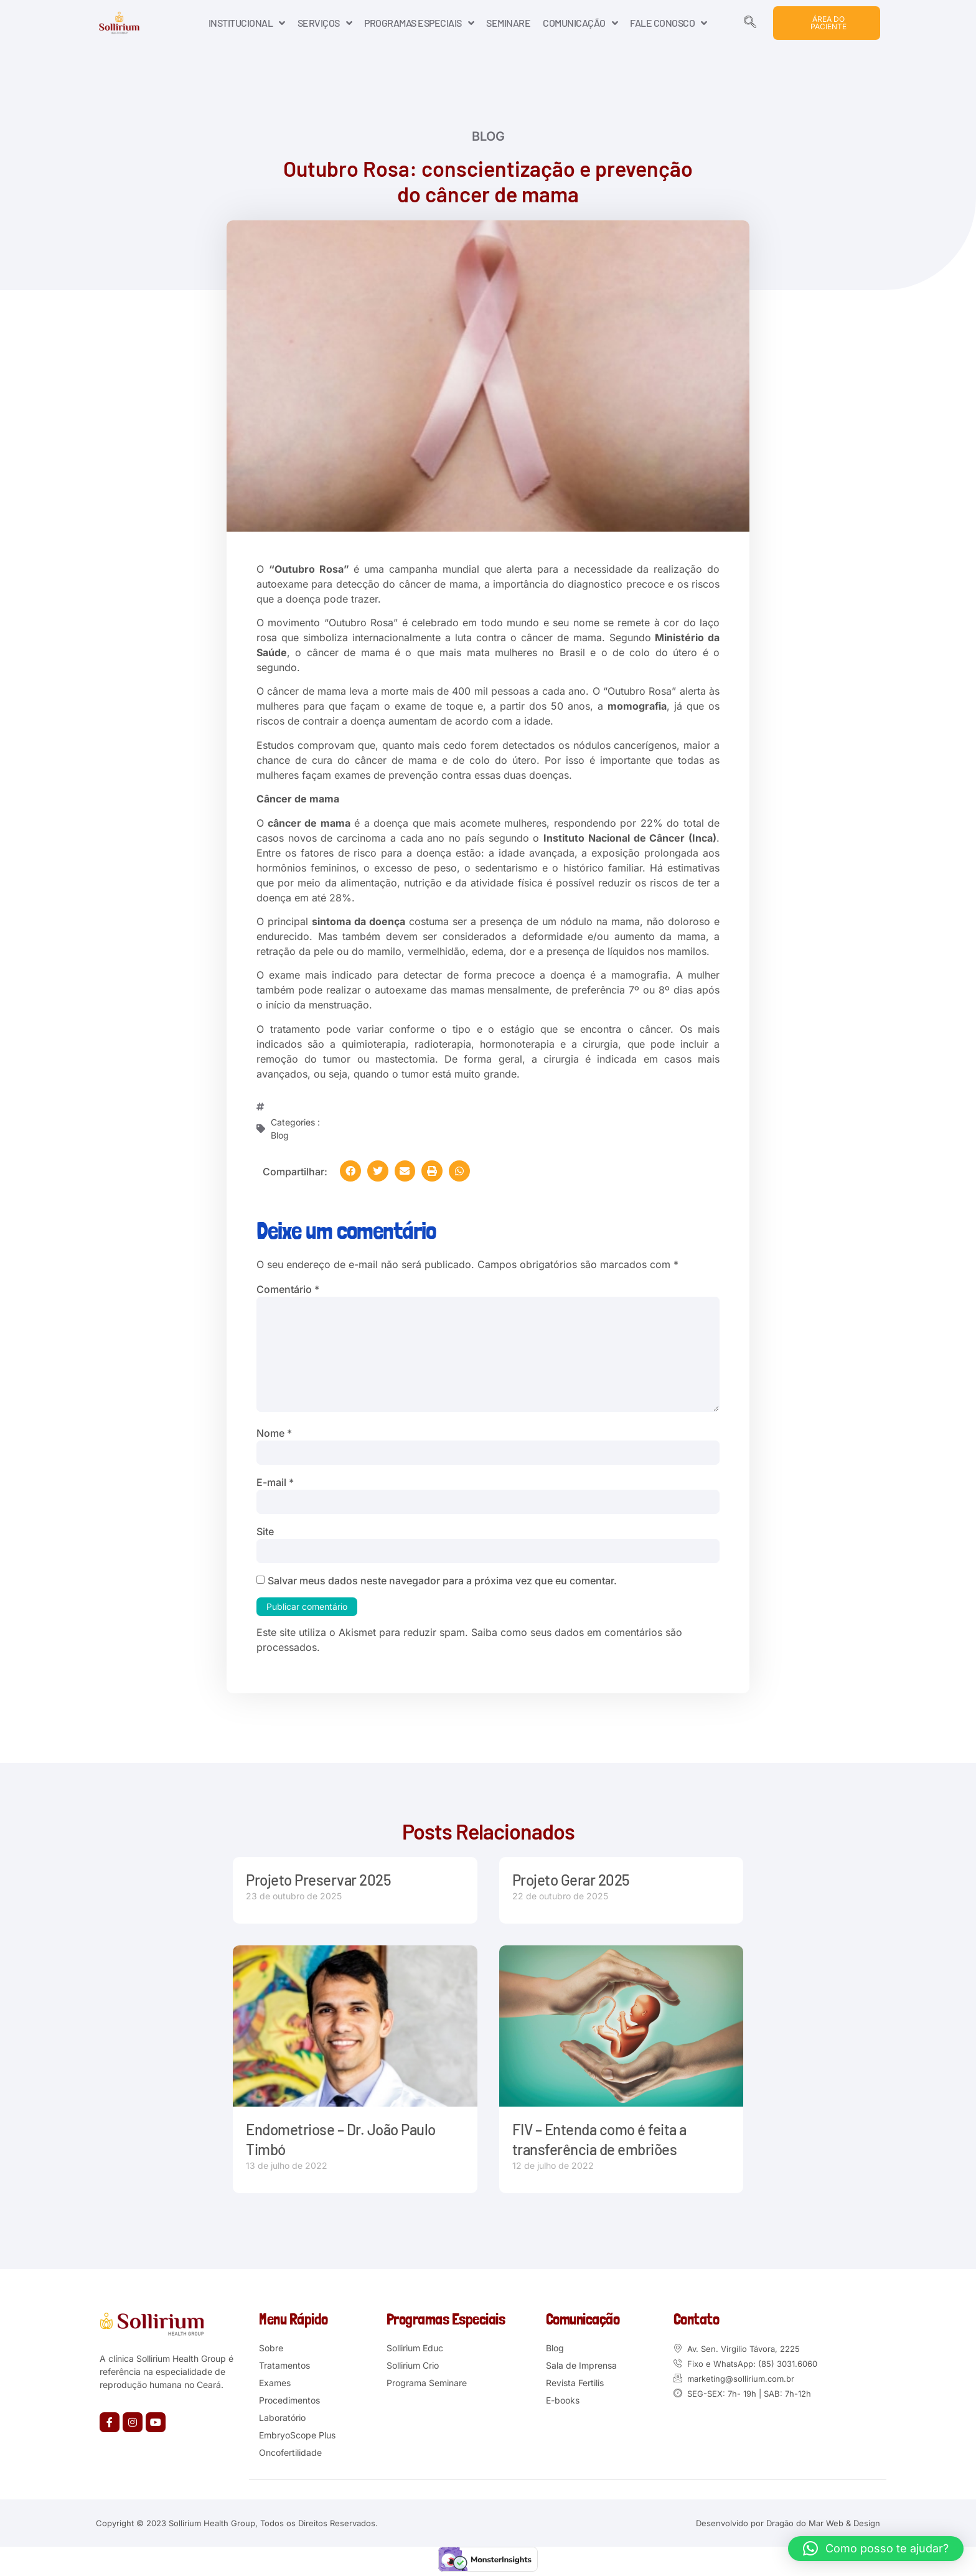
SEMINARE (508, 23)
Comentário (287, 1289)
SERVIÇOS (325, 23)
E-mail (275, 1483)
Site (265, 1532)
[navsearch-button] (750, 23)
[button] (350, 1171)
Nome (274, 1433)
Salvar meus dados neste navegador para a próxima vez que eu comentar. (442, 1581)
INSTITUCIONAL (247, 23)
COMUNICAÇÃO (580, 23)
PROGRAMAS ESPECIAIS (419, 23)
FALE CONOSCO (668, 23)
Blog (488, 136)
